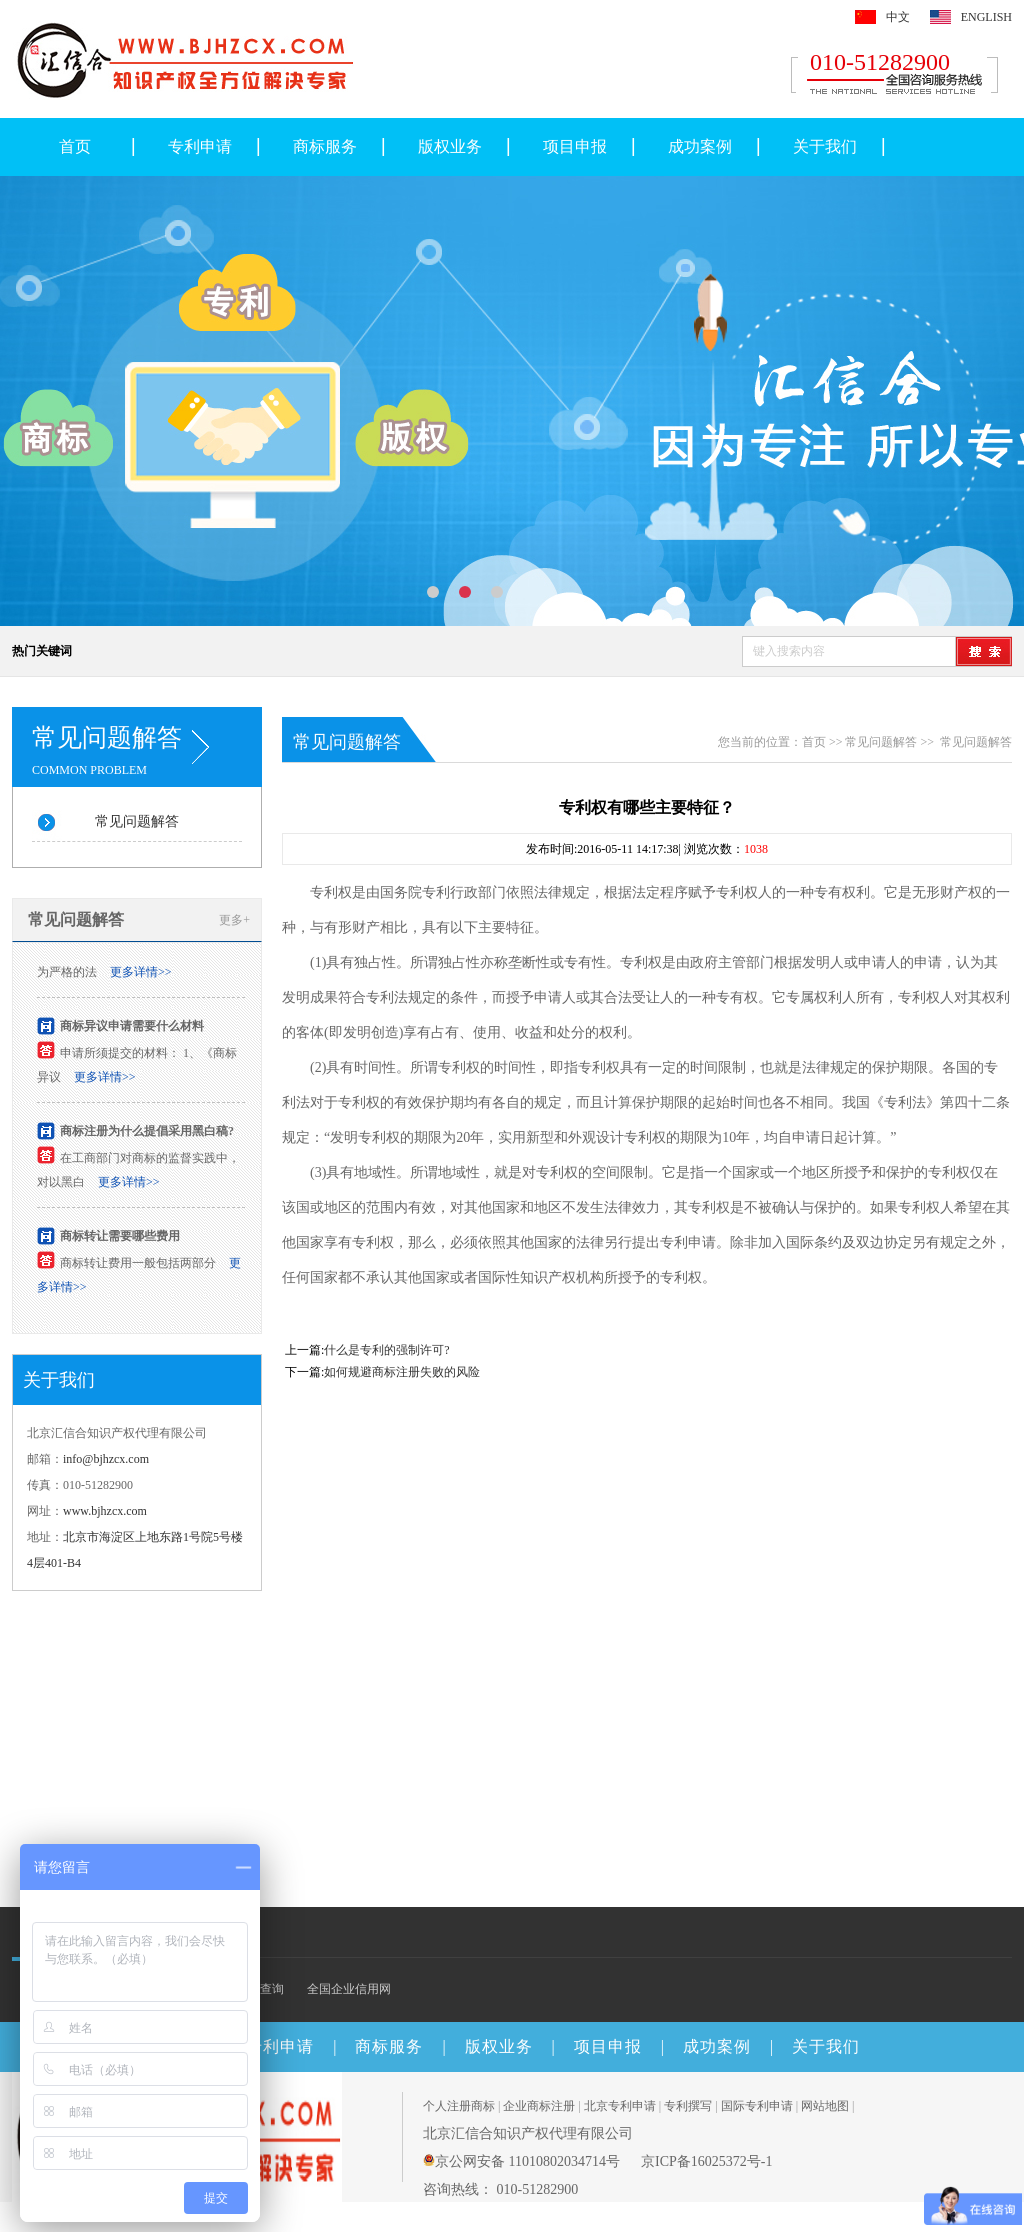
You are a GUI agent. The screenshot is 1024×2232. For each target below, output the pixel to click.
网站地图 (825, 2106)
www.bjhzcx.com (105, 1511)
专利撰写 (688, 2106)
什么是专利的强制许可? (386, 1350)
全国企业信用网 (349, 1989)
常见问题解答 (137, 821)
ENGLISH (986, 17)
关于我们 (825, 146)
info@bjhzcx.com (106, 1459)
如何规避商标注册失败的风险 (402, 1372)
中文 (898, 17)
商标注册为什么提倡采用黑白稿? (147, 1134)
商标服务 (325, 146)
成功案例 (700, 146)
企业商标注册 (539, 2106)
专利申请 (200, 146)
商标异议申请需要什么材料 (132, 1029)
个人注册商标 (459, 2106)
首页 (75, 146)
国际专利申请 (757, 2106)
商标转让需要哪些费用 (120, 1239)
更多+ (234, 920)
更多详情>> (141, 975)
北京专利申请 (620, 2106)
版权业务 (450, 146)
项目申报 (575, 146)
